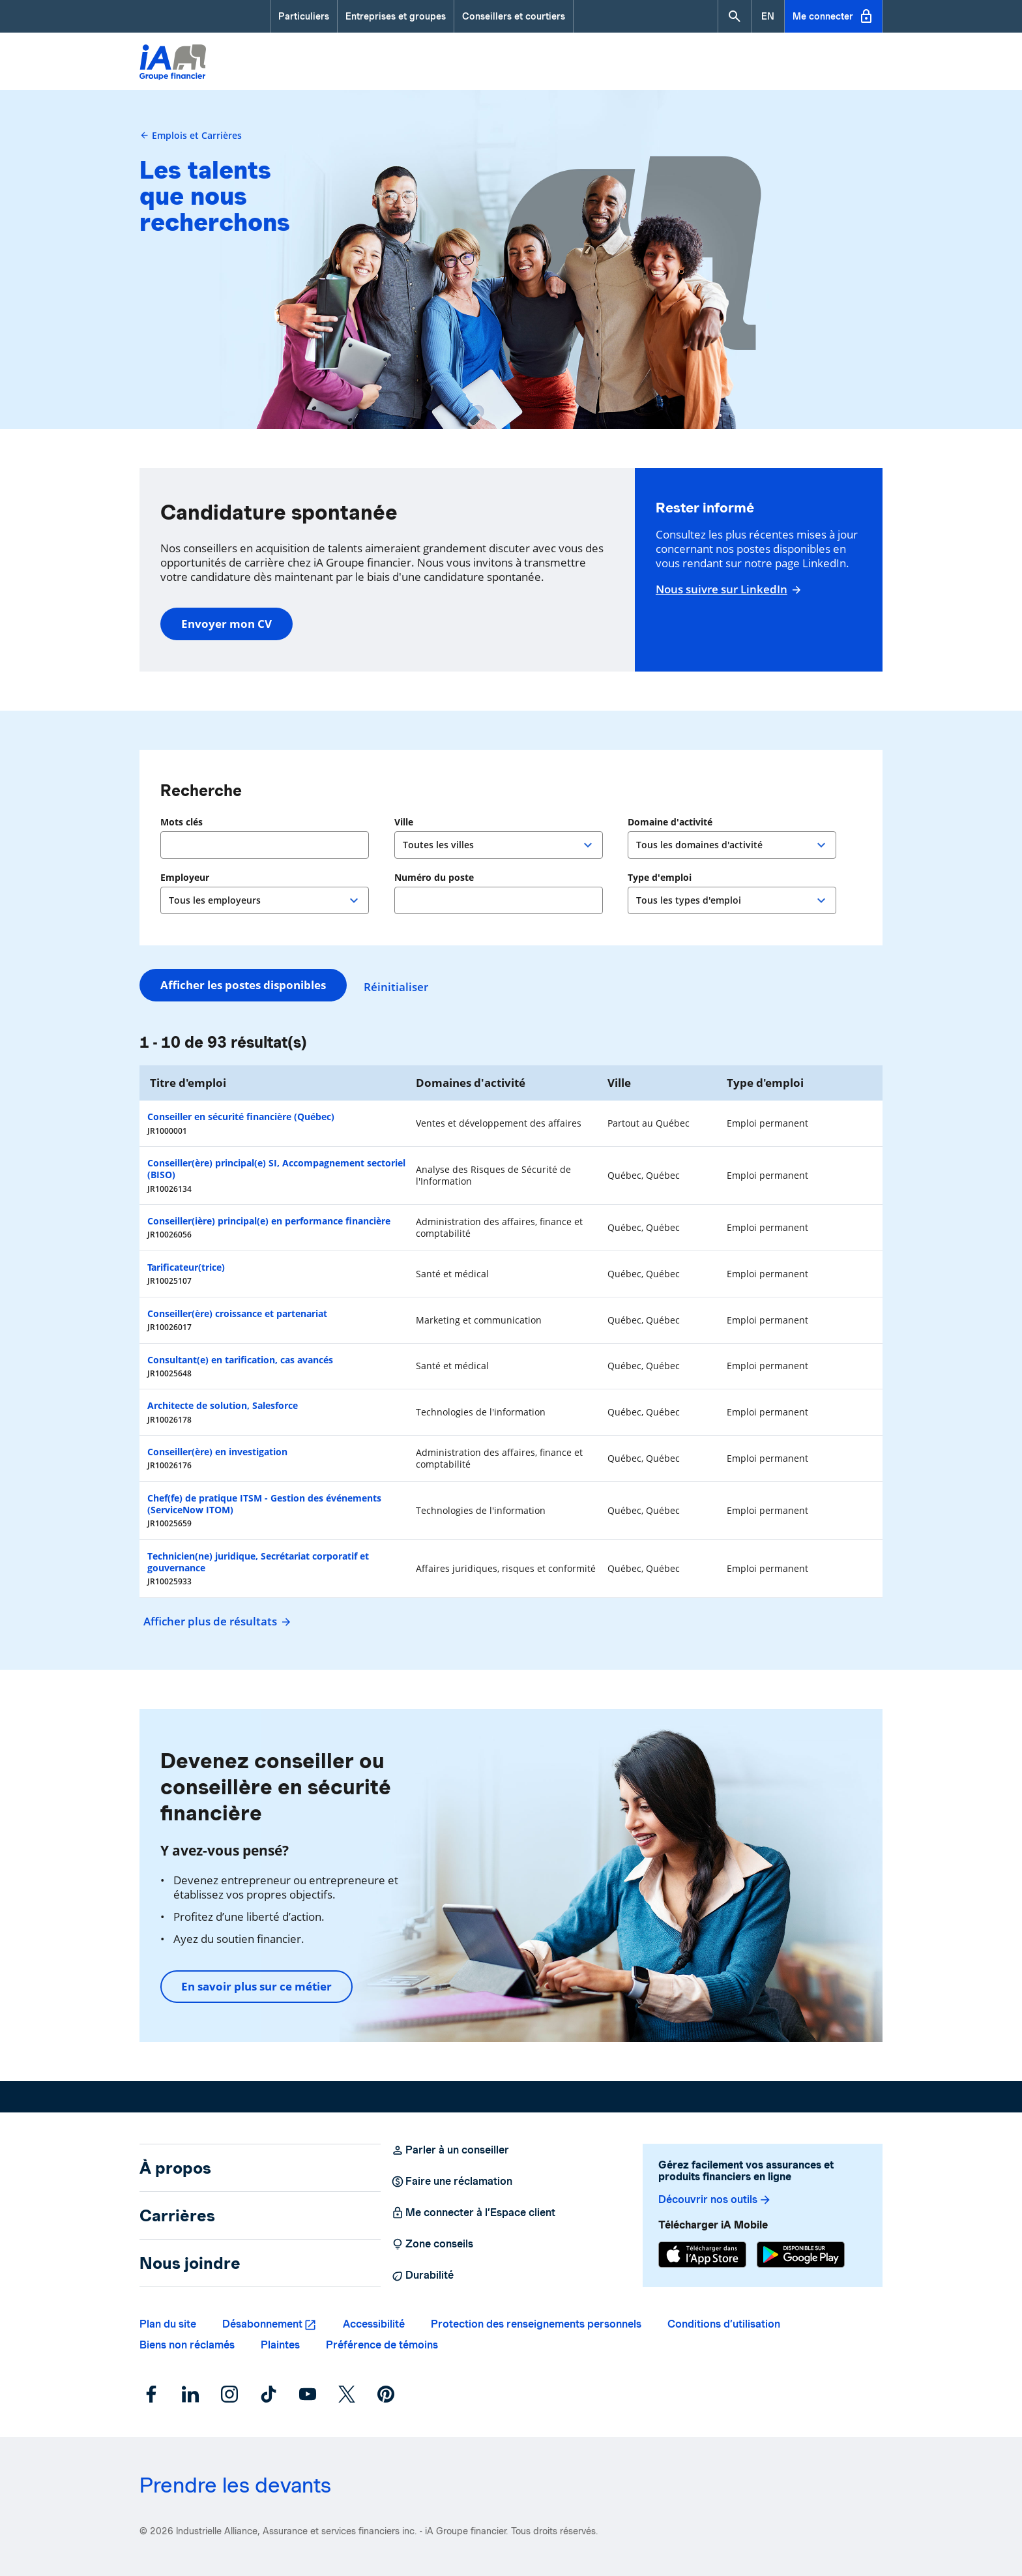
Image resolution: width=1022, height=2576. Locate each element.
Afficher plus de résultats (215, 1621)
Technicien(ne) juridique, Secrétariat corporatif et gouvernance (258, 1562)
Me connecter (833, 16)
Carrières (177, 2215)
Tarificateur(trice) (186, 1267)
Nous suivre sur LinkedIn (727, 589)
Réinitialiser (402, 985)
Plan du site (167, 2324)
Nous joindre (190, 2263)
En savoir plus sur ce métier (256, 1986)
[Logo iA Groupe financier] (172, 63)
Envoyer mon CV (226, 623)
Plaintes (280, 2345)
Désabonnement (262, 2324)
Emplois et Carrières (190, 135)
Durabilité (422, 2275)
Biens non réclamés (187, 2345)
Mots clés (181, 822)
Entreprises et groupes (395, 16)
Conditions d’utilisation (723, 2324)
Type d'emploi (660, 877)
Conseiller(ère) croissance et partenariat (237, 1313)
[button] (734, 16)
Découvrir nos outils (715, 2199)
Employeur (184, 877)
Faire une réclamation (451, 2181)
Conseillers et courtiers (513, 16)
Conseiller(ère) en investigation (217, 1451)
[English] (768, 16)
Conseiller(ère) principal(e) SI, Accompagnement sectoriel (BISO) (276, 1169)
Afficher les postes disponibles (243, 984)
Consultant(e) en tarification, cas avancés (240, 1360)
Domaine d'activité (670, 822)
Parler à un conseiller (450, 2150)
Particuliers (303, 16)
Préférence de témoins (382, 2345)
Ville (405, 822)
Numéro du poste (434, 877)
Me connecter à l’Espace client (473, 2212)
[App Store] (702, 2255)
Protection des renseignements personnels (536, 2324)
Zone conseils (432, 2244)
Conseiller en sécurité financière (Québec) (240, 1116)
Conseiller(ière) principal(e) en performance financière (268, 1221)
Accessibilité (374, 2324)
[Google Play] (801, 2255)
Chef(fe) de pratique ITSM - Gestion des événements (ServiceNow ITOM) (264, 1504)
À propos (175, 2168)
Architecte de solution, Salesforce (222, 1405)
